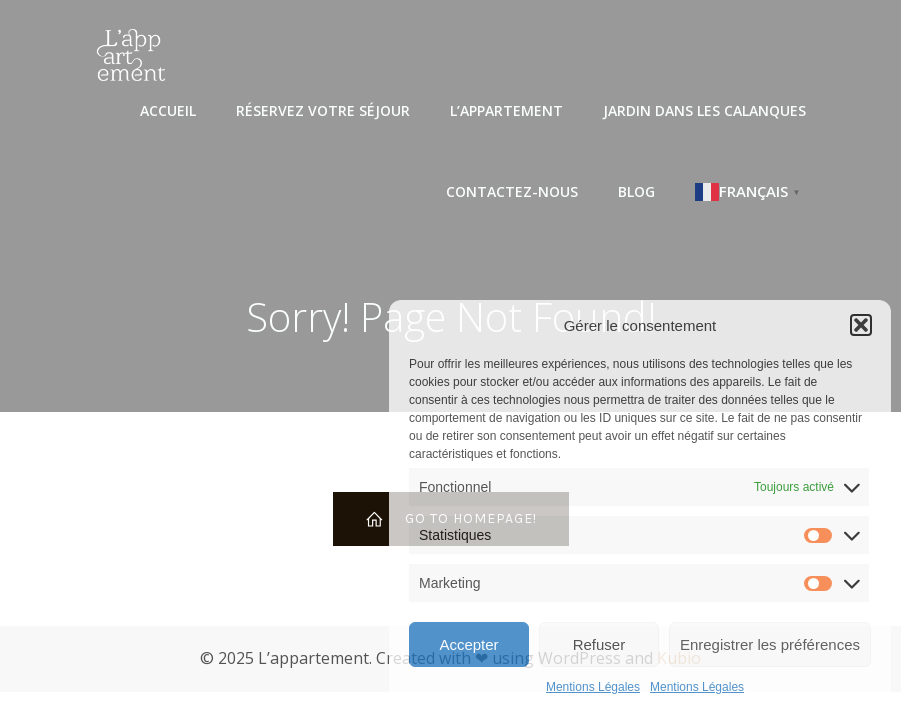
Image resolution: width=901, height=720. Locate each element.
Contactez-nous (512, 191)
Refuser (599, 644)
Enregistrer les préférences (770, 644)
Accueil (168, 110)
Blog (636, 191)
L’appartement (506, 110)
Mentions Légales (593, 687)
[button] (861, 325)
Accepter (468, 644)
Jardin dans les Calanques (704, 110)
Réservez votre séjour (323, 110)
